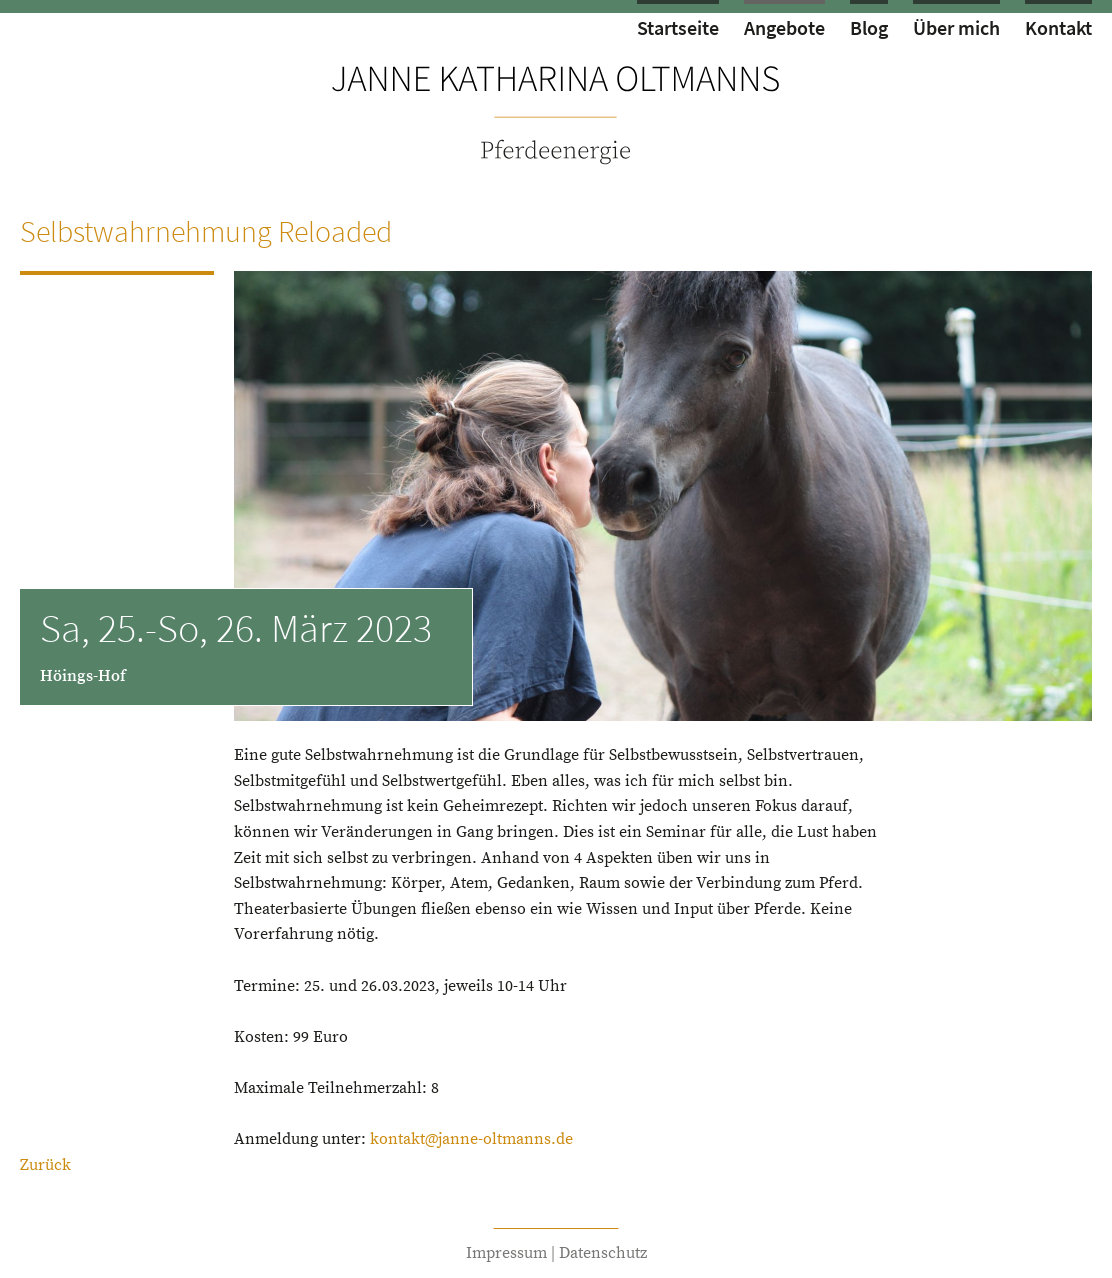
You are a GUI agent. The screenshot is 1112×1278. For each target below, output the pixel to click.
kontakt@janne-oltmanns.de (471, 1139)
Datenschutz (603, 1253)
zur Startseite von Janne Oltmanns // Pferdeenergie (556, 113)
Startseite (678, 27)
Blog (869, 27)
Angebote (784, 27)
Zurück (45, 1165)
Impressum (506, 1253)
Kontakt (1058, 27)
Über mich (956, 27)
